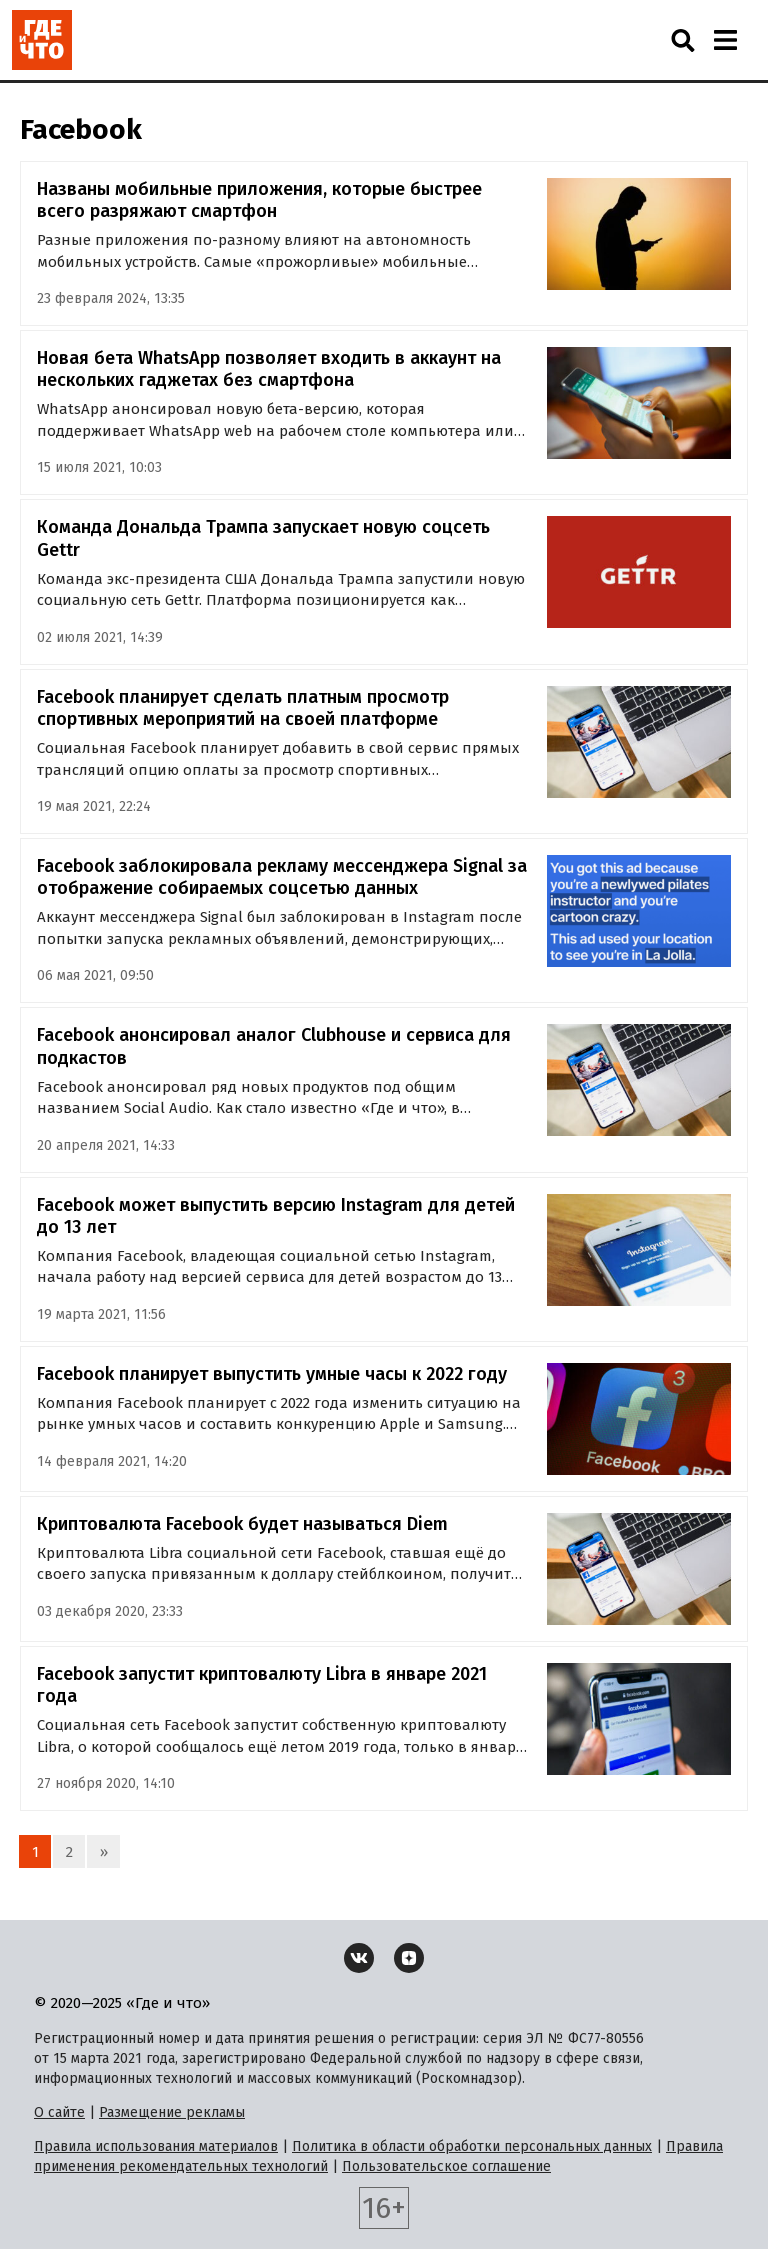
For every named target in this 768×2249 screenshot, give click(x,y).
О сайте (59, 2112)
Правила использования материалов (156, 2146)
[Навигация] (725, 40)
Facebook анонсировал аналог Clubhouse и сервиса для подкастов (274, 1046)
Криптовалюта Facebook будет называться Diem (242, 1524)
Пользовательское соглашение (446, 2166)
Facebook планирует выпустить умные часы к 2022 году (272, 1374)
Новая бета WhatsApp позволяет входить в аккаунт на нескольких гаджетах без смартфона (269, 369)
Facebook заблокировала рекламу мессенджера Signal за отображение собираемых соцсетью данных (282, 877)
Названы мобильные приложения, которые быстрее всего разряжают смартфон (259, 200)
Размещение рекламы (172, 2112)
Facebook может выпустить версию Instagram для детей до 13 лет (276, 1216)
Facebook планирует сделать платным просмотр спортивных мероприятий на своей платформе (243, 708)
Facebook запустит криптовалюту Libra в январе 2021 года (262, 1685)
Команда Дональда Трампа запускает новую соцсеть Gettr (263, 538)
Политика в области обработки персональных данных (472, 2146)
